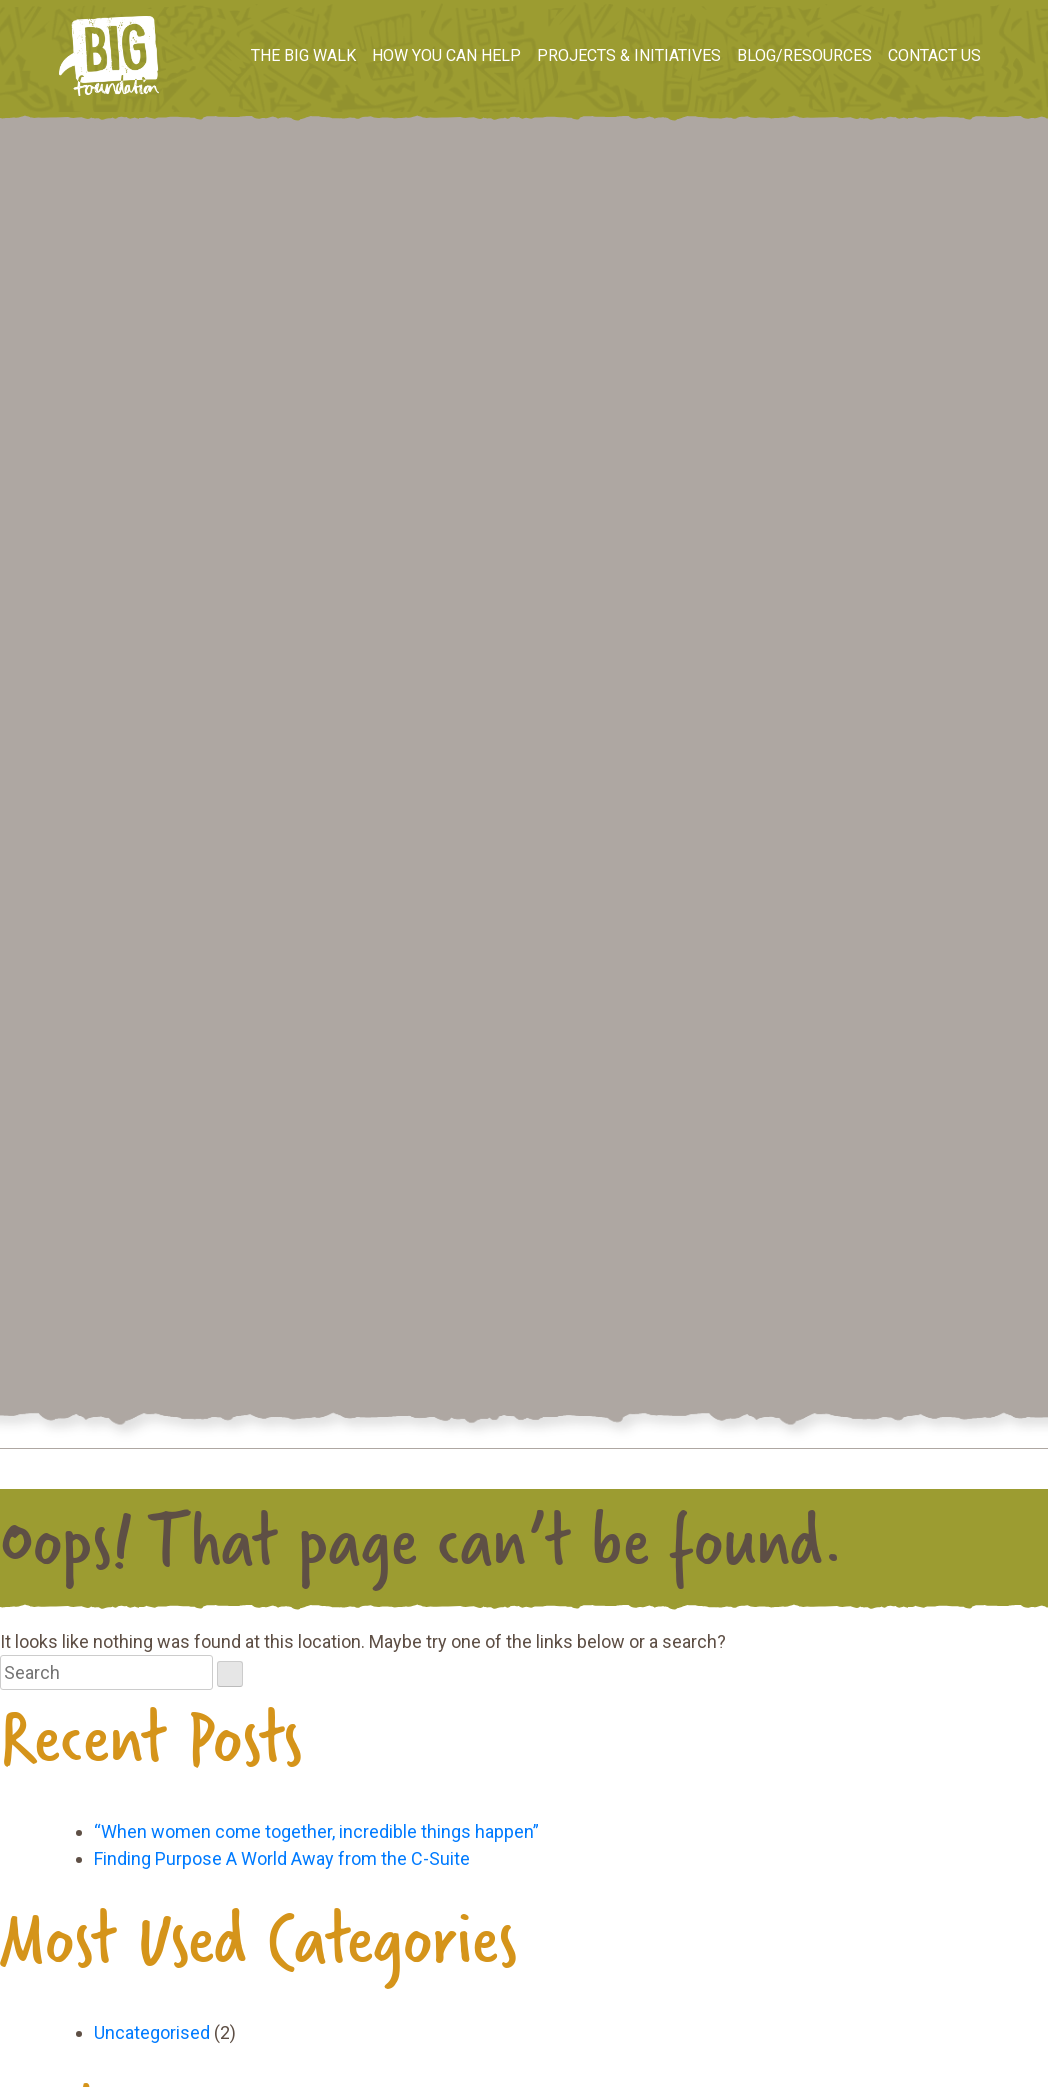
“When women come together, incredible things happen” (316, 1831)
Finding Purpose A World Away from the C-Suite (282, 1858)
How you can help (446, 55)
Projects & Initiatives (629, 55)
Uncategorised (152, 2032)
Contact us (934, 55)
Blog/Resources (804, 55)
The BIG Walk (303, 55)
